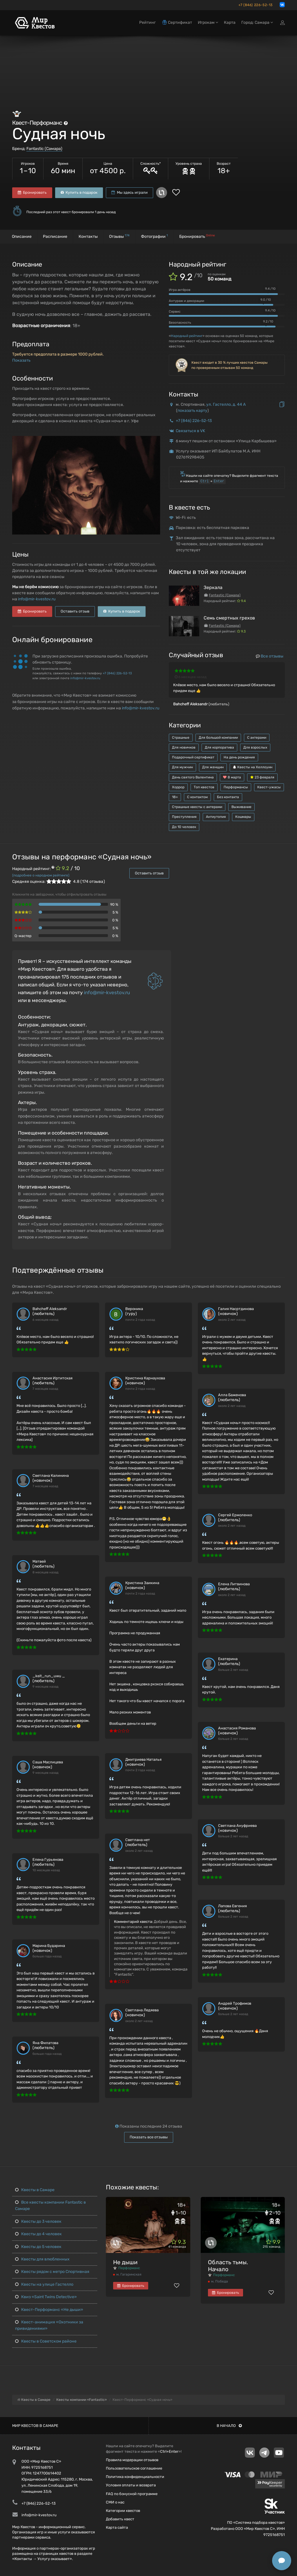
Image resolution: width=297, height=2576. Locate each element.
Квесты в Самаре (35, 2189)
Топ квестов (204, 787)
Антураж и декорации (186, 301)
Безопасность (180, 322)
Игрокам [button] (208, 22)
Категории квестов (123, 2510)
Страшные (180, 738)
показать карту (192, 410)
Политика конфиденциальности (135, 2476)
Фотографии (154, 236)
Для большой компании (218, 738)
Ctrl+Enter (169, 2451)
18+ (175, 797)
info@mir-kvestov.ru (36, 599)
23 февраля (262, 777)
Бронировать (32, 192)
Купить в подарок (79, 192)
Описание (22, 236)
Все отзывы (269, 656)
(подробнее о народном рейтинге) (40, 875)
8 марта (232, 777)
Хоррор (178, 787)
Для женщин (213, 767)
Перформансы (236, 787)
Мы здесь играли (129, 192)
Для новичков (183, 747)
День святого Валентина (193, 777)
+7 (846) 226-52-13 (255, 5)
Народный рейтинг (186, 336)
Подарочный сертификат (193, 757)
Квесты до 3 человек (38, 2221)
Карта (230, 22)
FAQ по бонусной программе (131, 2494)
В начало (229, 2425)
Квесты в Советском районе (46, 2341)
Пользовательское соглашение (134, 2468)
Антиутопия (216, 817)
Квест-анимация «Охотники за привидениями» (49, 2325)
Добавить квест (120, 2519)
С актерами (256, 738)
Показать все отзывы (149, 2137)
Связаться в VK (190, 430)
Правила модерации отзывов (132, 2460)
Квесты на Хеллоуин (252, 767)
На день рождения (239, 757)
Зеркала (213, 587)
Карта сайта (117, 2527)
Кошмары (243, 817)
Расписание (55, 236)
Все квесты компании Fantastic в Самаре (50, 2205)
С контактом (197, 797)
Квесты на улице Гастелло (44, 2284)
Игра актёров (179, 290)
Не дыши (125, 2262)
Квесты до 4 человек (38, 2233)
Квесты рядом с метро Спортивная (52, 2271)
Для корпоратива (219, 747)
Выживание (241, 807)
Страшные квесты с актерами (197, 807)
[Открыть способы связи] (281, 2560)
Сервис (174, 311)
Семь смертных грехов (229, 618)
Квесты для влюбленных (42, 2259)
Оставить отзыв (75, 611)
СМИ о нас (115, 2502)
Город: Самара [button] (257, 22)
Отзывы (119, 236)
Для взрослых (255, 747)
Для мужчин (182, 767)
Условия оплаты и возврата (131, 2485)
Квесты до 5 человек (38, 2246)
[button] (155, 440)
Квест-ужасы (269, 787)
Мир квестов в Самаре (35, 2425)
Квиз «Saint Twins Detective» (46, 2296)
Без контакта (228, 797)
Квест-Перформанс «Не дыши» (49, 2309)
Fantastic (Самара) (44, 148)
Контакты (88, 236)
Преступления (184, 817)
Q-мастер (23, 936)
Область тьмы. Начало (228, 2266)
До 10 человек (184, 827)
